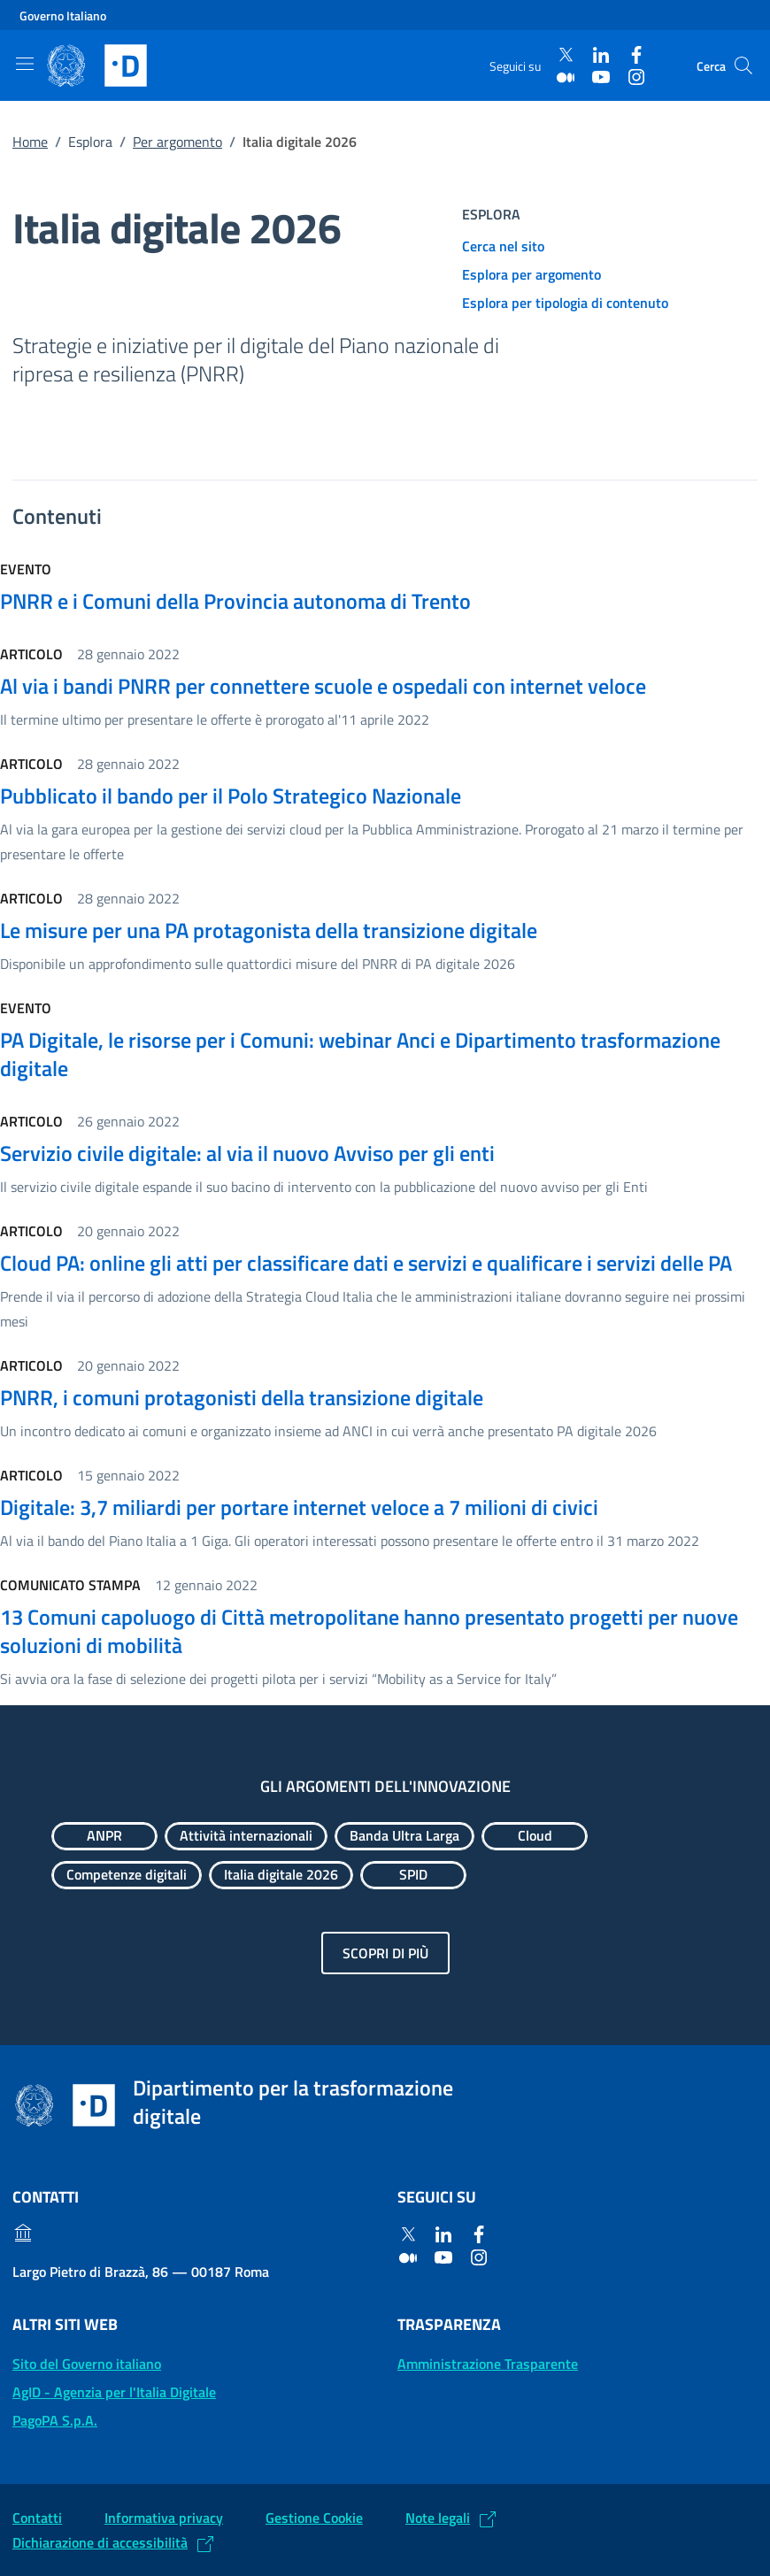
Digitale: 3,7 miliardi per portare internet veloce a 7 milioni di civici (299, 1507)
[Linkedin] (601, 55)
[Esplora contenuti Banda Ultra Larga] (404, 1836)
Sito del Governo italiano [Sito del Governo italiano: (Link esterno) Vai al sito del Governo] (86, 2363)
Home (30, 141)
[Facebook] (636, 55)
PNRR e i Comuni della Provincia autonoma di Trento (235, 601)
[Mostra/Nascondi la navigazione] (24, 63)
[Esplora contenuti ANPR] (104, 1836)
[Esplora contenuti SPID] (413, 1875)
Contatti (37, 2517)
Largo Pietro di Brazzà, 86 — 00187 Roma (140, 2271)
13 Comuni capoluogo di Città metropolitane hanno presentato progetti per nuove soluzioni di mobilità (369, 1631)
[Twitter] (565, 55)
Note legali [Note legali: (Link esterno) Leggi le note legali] (437, 2517)
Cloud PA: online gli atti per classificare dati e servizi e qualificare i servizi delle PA (366, 1263)
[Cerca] (743, 65)
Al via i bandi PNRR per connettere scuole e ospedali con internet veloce (323, 686)
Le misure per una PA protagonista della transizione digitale (268, 930)
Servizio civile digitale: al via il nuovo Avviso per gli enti (247, 1153)
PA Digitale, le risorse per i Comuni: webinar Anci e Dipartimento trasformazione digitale (360, 1054)
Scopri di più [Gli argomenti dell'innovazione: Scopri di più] (385, 1953)
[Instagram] (636, 76)
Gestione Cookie (314, 2517)
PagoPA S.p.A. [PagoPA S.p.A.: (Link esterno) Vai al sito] (54, 2420)
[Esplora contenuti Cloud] (534, 1836)
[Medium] (565, 76)
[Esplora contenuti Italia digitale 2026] (281, 1875)
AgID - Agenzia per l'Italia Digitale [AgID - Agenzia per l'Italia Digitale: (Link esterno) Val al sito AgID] (114, 2392)
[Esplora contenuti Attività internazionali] (246, 1836)
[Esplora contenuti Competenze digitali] (126, 1875)
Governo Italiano (62, 15)
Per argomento (177, 141)
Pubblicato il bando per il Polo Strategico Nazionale (230, 795)
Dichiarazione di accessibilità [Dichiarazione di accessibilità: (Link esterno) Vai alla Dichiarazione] (100, 2542)
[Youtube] (601, 76)
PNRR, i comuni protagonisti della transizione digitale (241, 1397)
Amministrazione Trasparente (487, 2363)
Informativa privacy (163, 2517)
